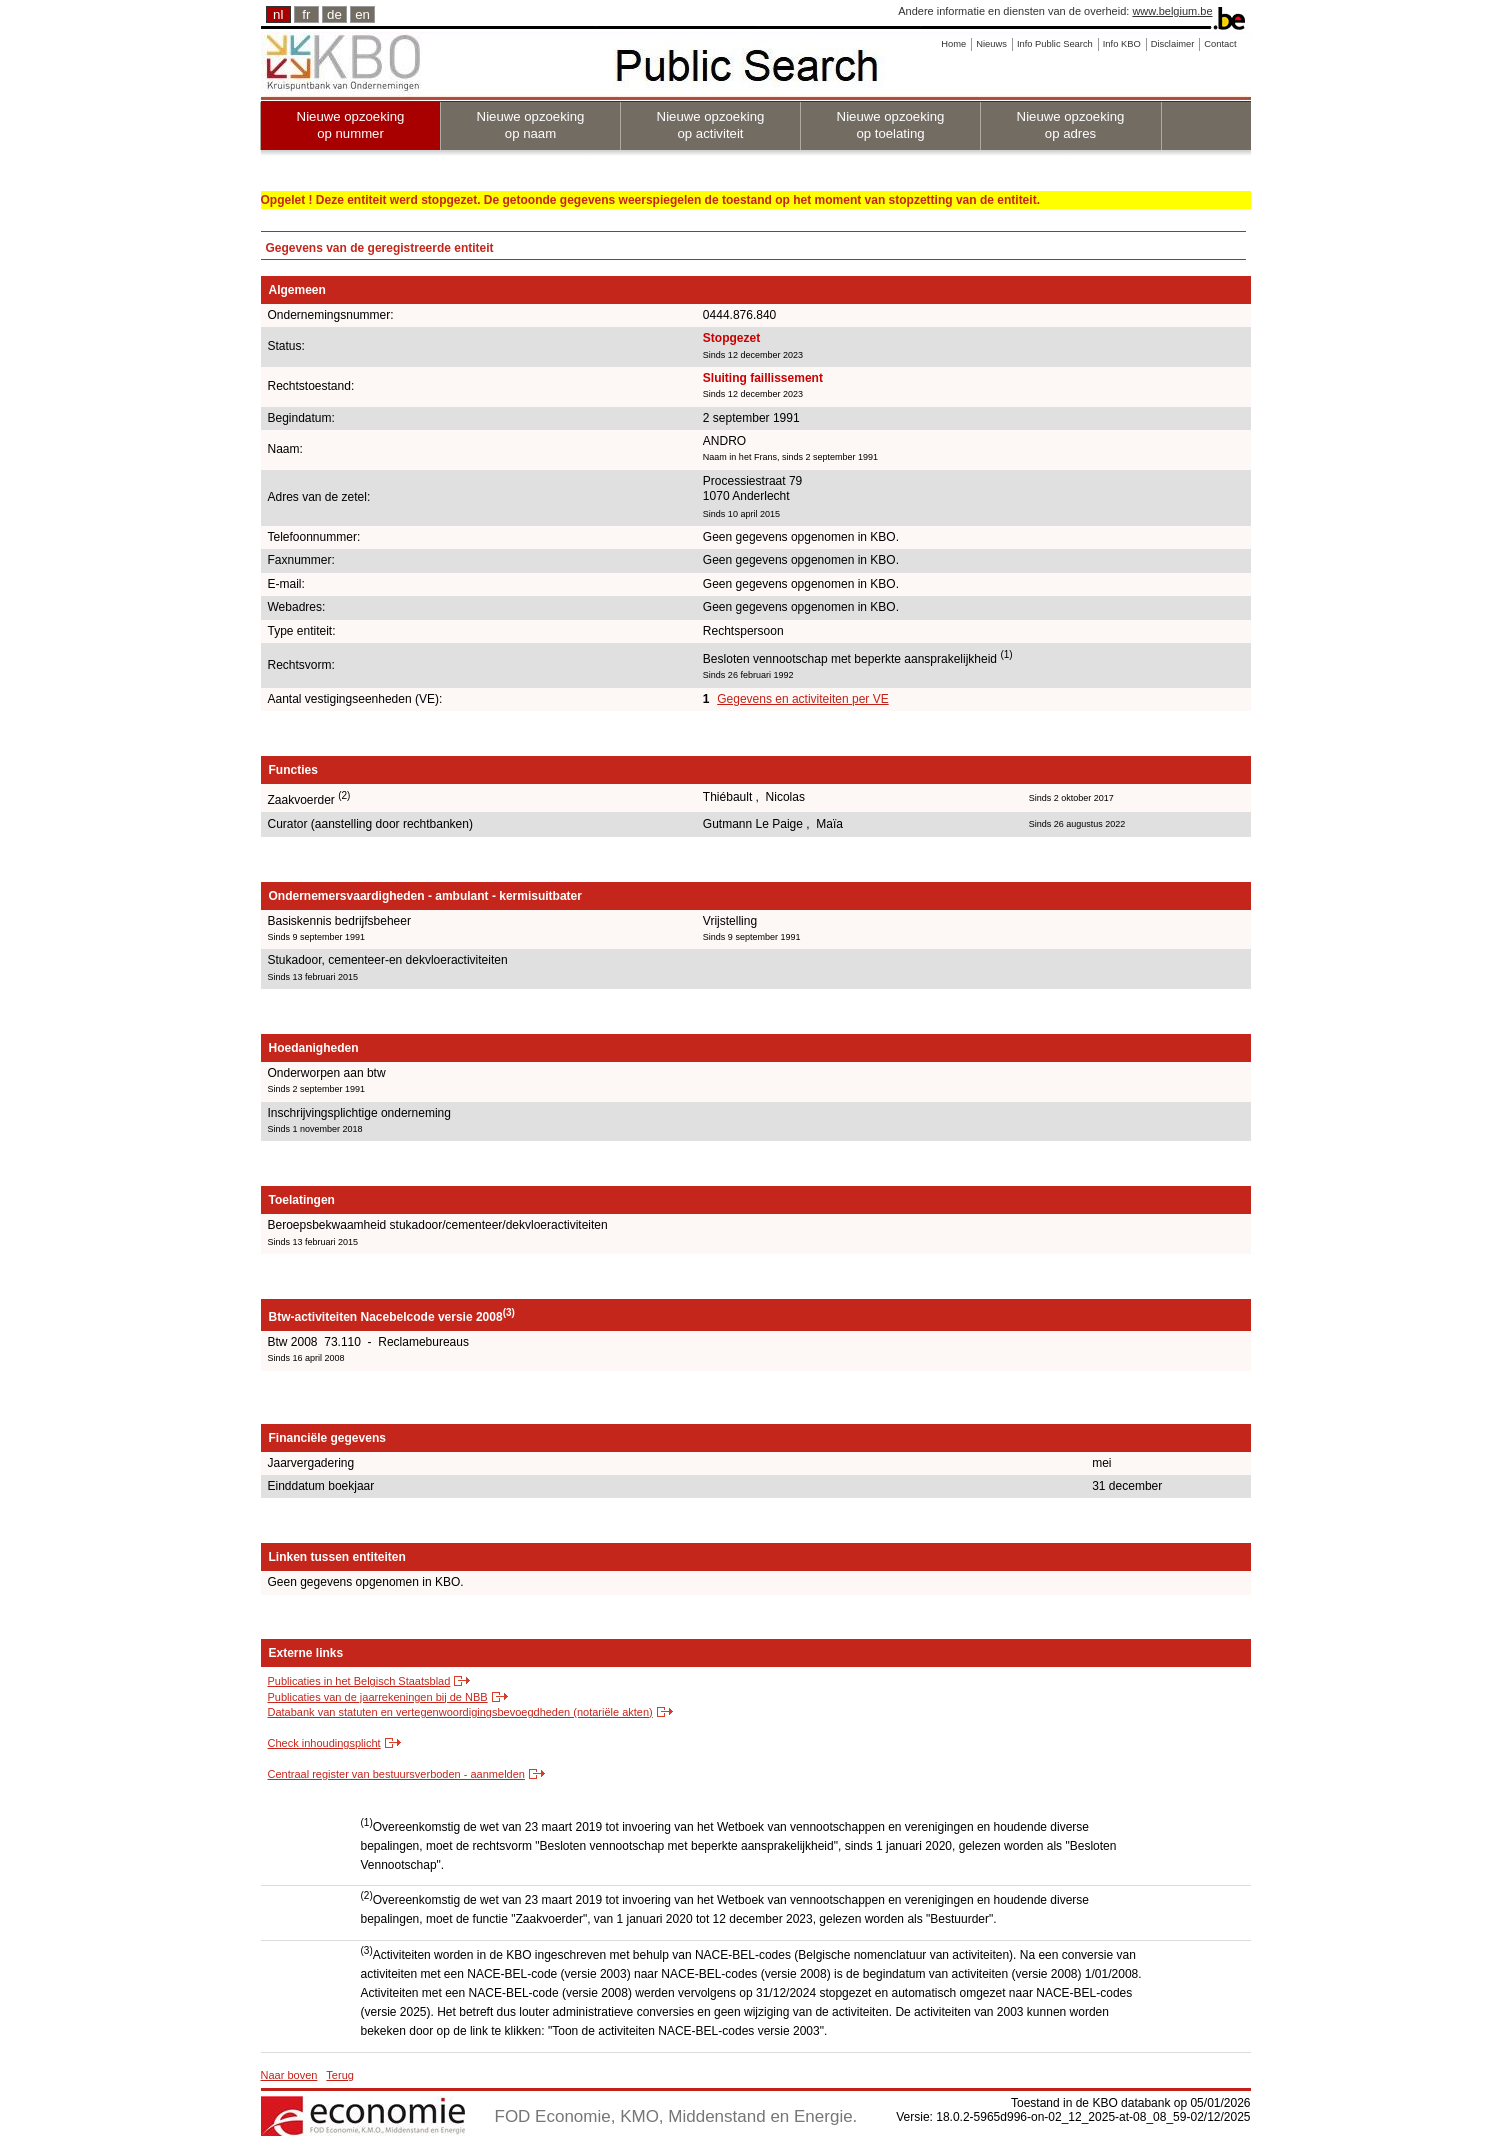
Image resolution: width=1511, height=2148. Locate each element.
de (334, 14)
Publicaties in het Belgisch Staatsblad (359, 1681)
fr (306, 14)
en (362, 14)
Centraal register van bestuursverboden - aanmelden (396, 1774)
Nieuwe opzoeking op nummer (351, 125)
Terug (340, 2075)
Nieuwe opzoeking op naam (531, 125)
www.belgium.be (1172, 11)
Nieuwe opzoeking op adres (1071, 125)
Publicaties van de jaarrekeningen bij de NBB (378, 1697)
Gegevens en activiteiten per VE (802, 699)
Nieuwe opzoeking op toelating (891, 125)
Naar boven (289, 2075)
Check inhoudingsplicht (324, 1743)
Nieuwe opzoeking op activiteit (711, 125)
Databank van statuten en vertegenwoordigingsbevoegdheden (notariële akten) (460, 1712)
